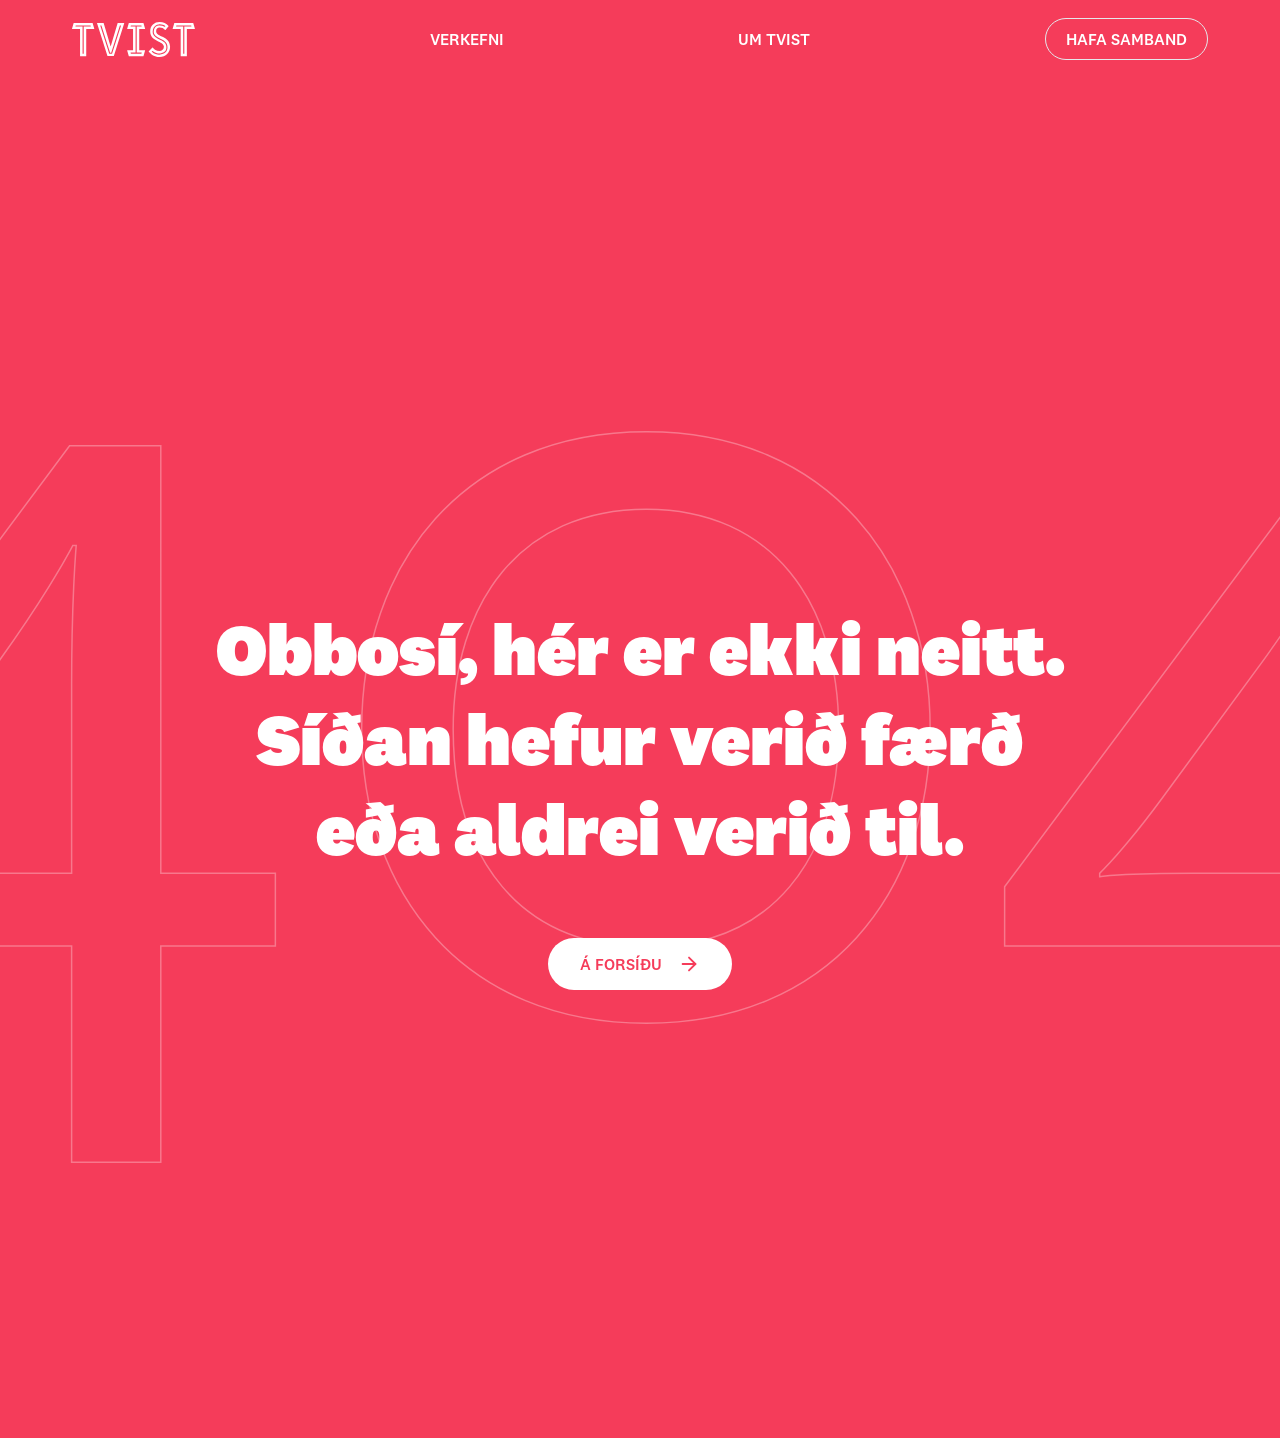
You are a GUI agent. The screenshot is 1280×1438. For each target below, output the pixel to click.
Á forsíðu (640, 964)
